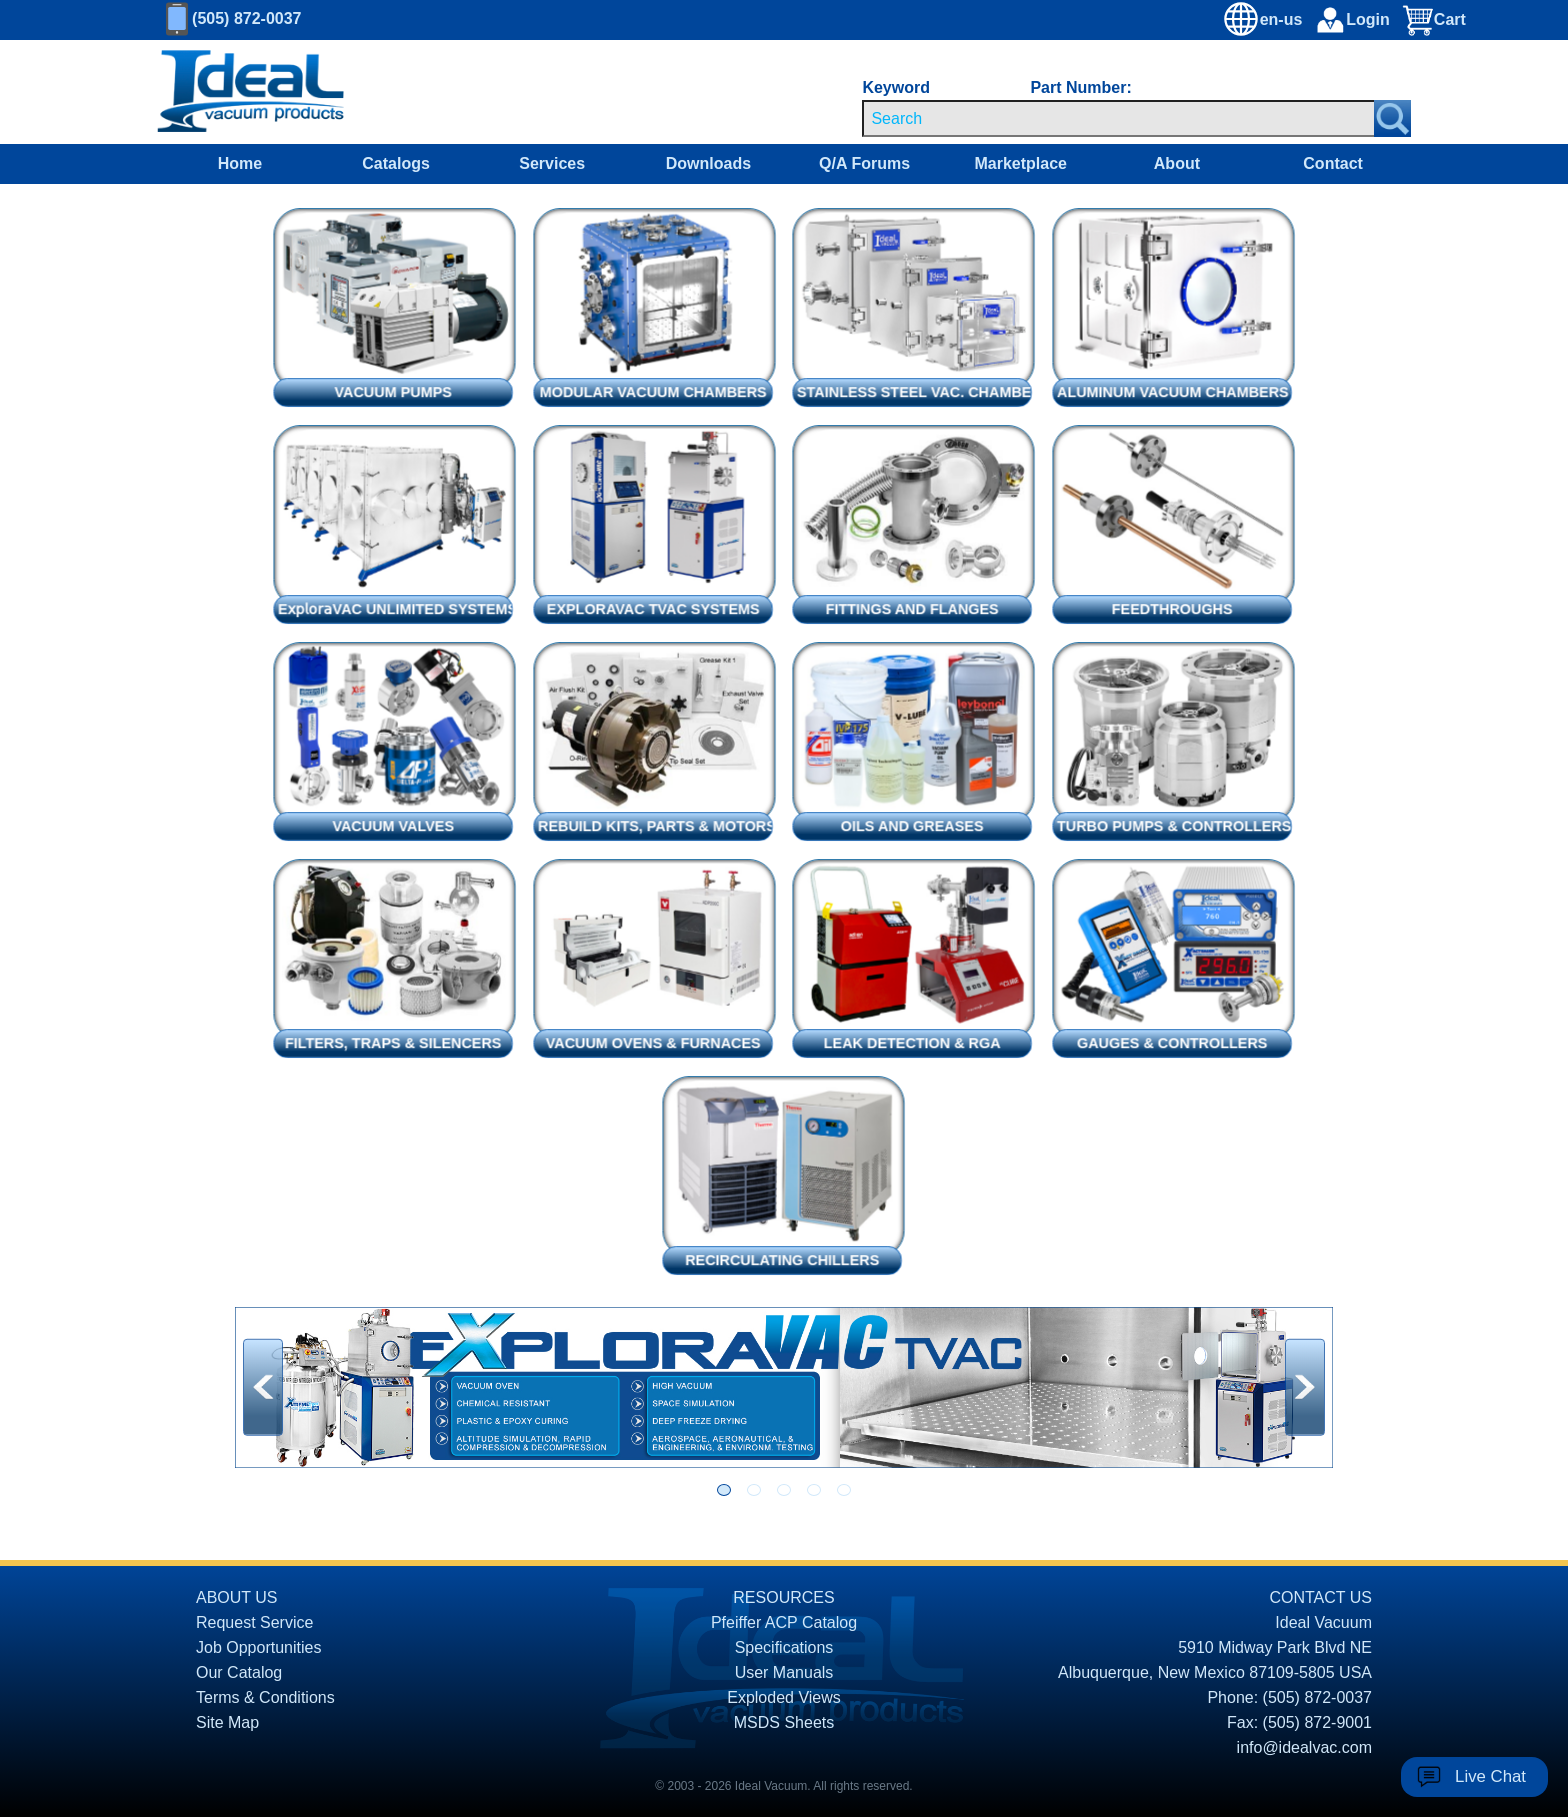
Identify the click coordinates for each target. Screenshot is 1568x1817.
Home (240, 163)
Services (552, 163)
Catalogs (396, 163)
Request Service (254, 1622)
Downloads (708, 163)
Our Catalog (239, 1672)
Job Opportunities (258, 1647)
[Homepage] (251, 92)
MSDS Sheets (784, 1722)
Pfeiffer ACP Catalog (784, 1622)
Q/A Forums (864, 163)
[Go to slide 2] (754, 1490)
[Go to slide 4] (814, 1490)
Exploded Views (784, 1697)
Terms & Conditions (265, 1697)
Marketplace (1020, 163)
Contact (1333, 163)
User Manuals (784, 1672)
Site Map (227, 1722)
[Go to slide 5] (844, 1490)
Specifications (784, 1647)
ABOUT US (237, 1597)
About (1177, 163)
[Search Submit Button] (1392, 118)
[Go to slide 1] (724, 1490)
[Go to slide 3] (784, 1490)
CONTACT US (1320, 1597)
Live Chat (1490, 1776)
